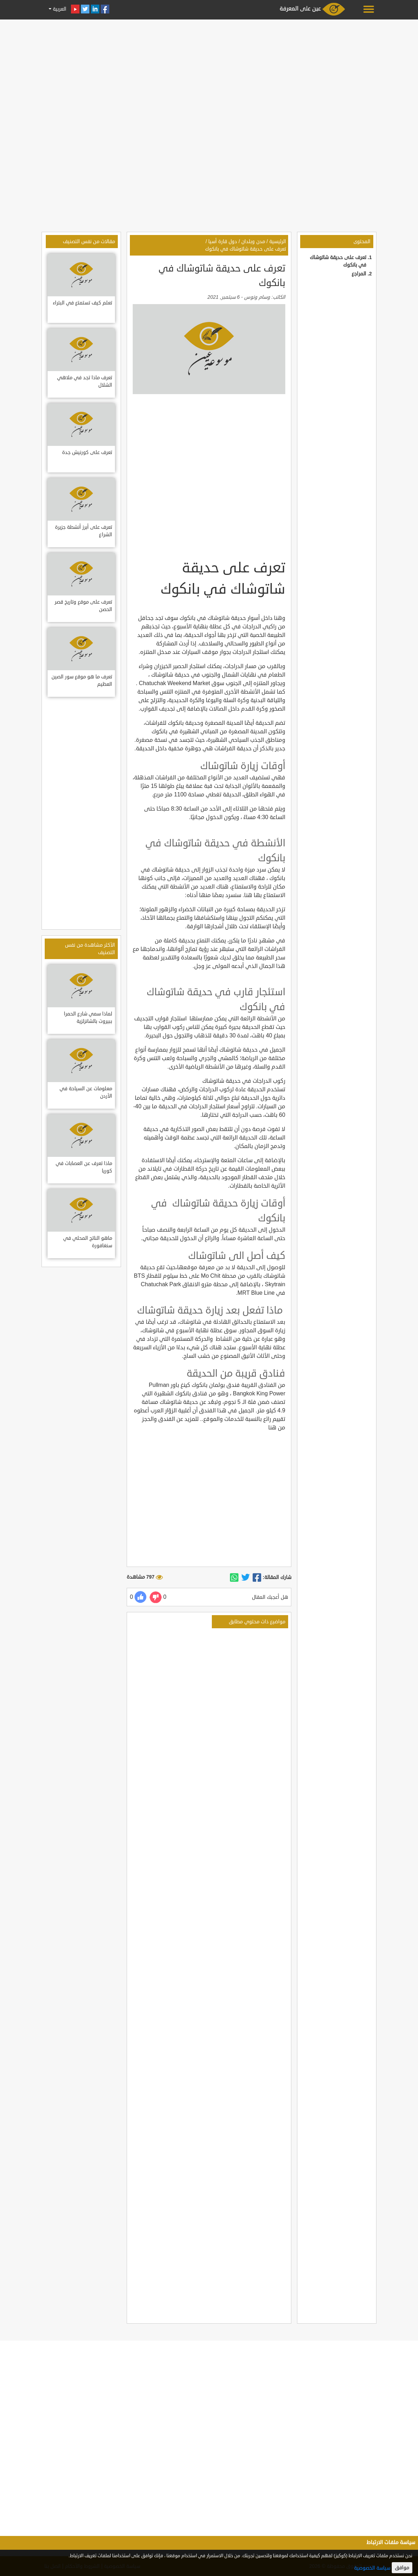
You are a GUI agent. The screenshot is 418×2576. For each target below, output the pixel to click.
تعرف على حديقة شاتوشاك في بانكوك (245, 249)
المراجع (359, 273)
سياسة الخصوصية (372, 2568)
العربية (58, 9)
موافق (402, 2567)
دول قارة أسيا (222, 241)
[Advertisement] (209, 71)
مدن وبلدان (253, 241)
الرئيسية (277, 241)
